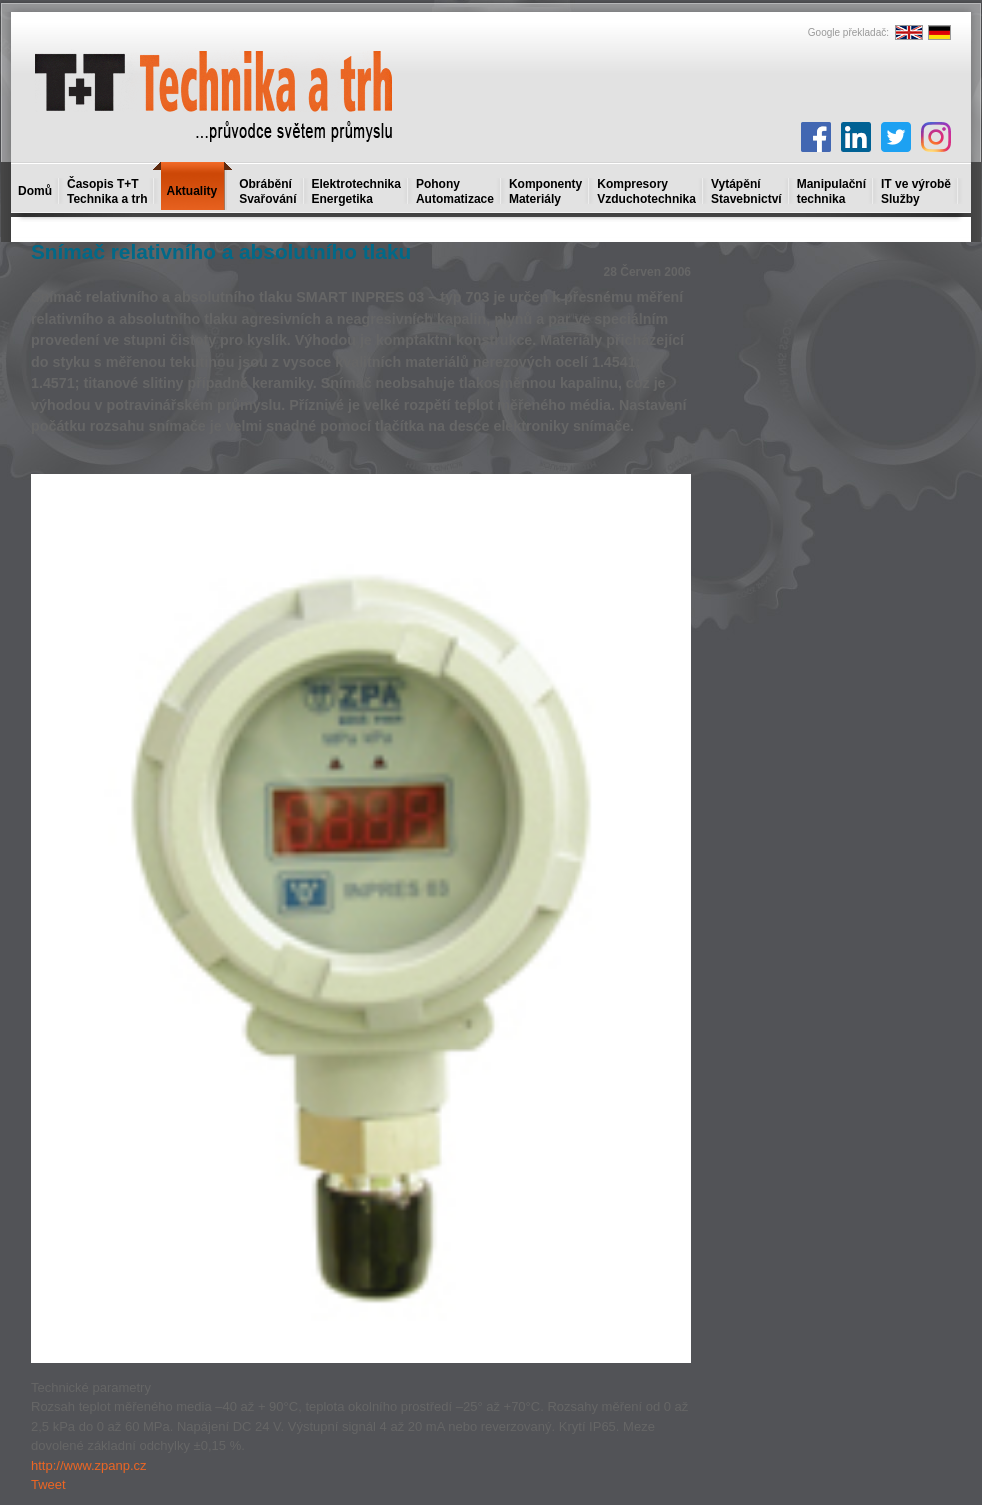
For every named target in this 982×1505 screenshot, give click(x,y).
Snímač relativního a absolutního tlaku (221, 251)
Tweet (48, 1484)
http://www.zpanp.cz (89, 1465)
